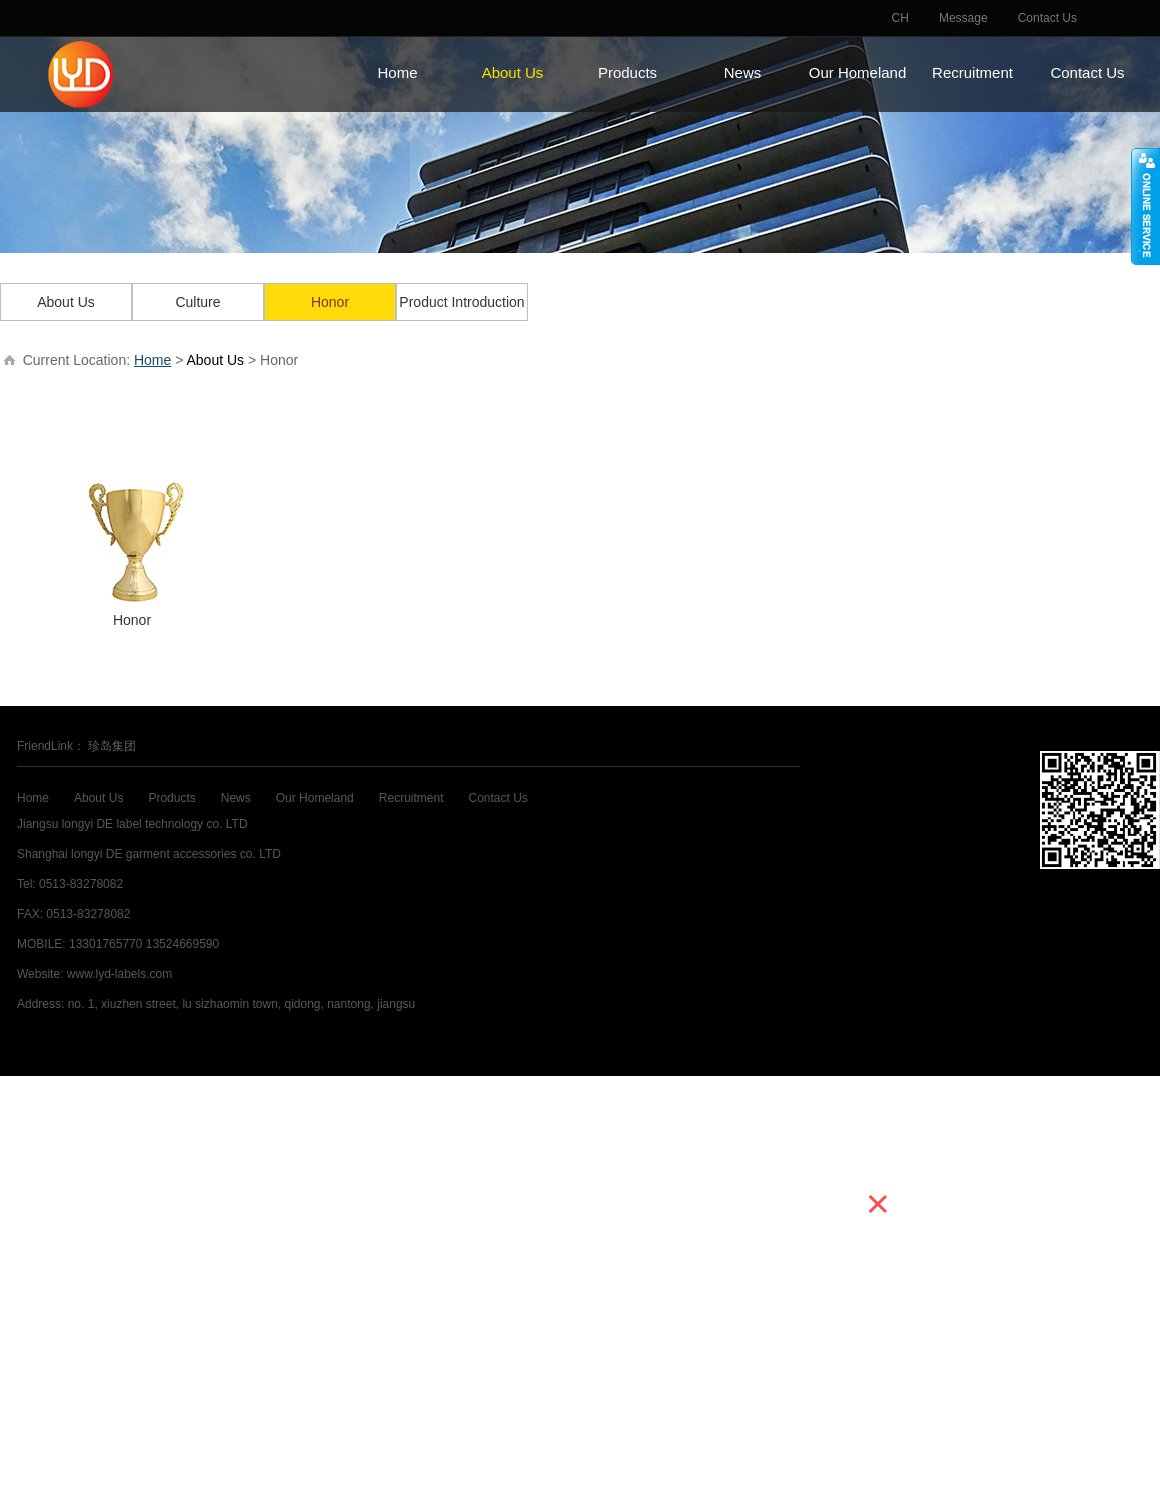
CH (900, 18)
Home (397, 72)
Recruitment (972, 72)
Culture (197, 302)
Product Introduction (461, 302)
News (743, 72)
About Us (513, 72)
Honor (330, 302)
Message (963, 18)
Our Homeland (858, 72)
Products (627, 72)
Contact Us (1047, 18)
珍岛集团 (112, 746)
